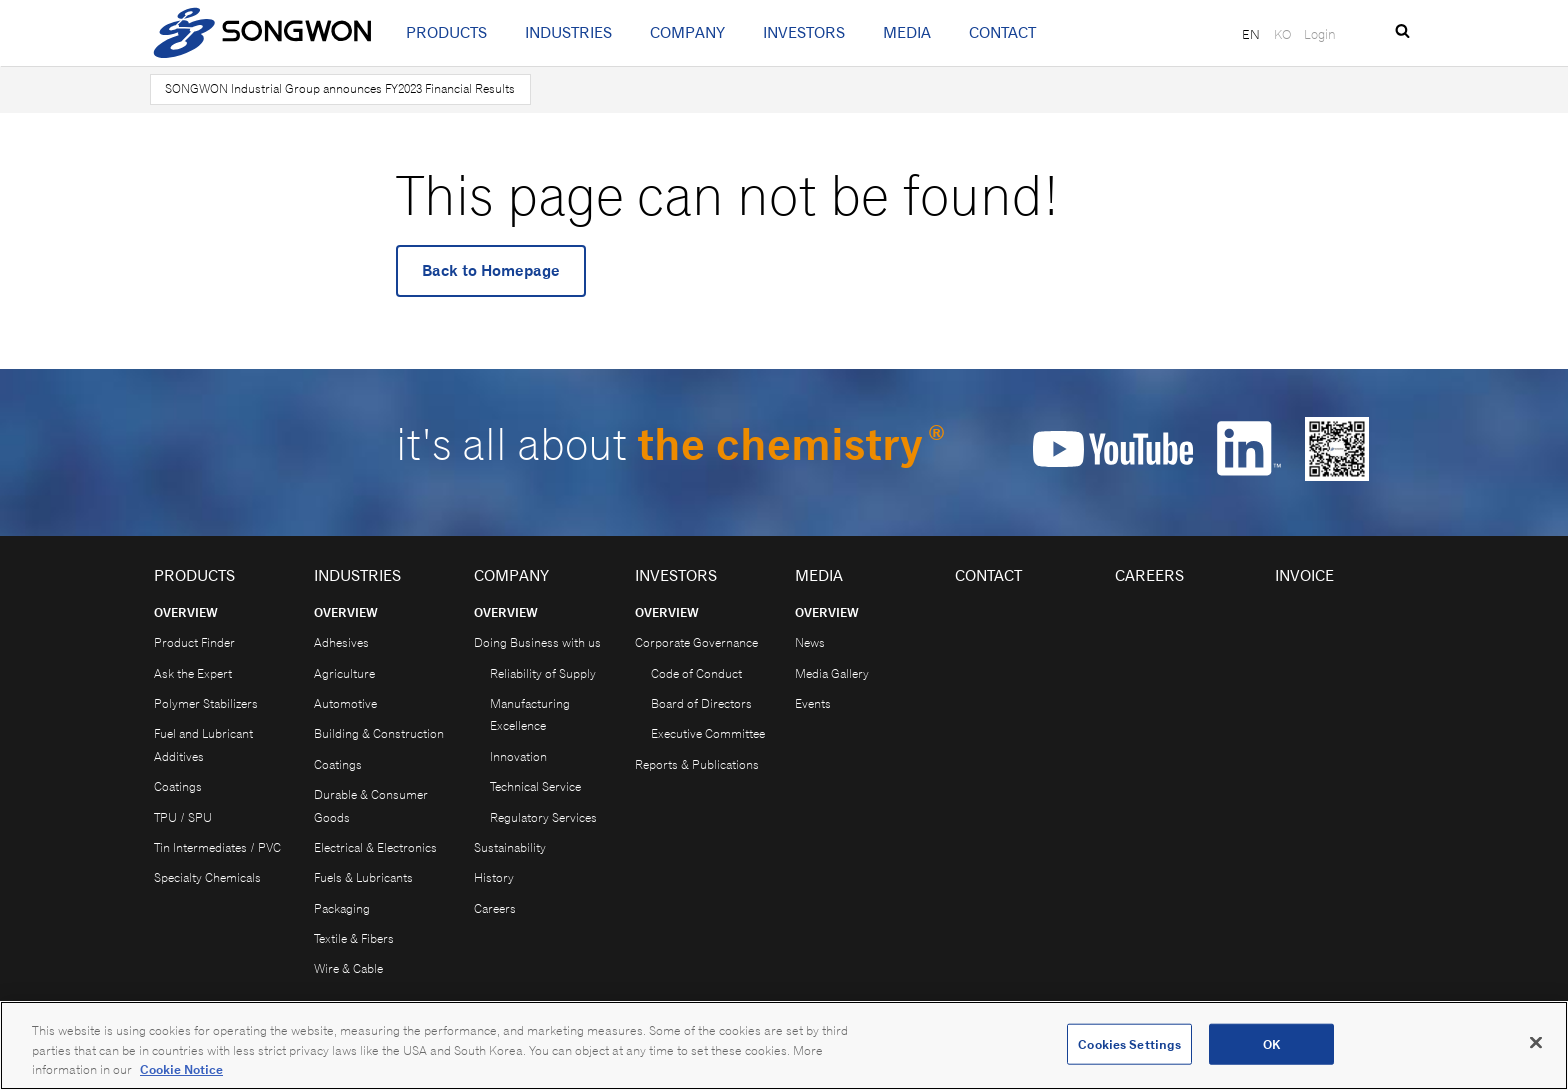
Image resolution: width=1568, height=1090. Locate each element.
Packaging (342, 908)
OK (1271, 1050)
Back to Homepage (491, 270)
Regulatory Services (543, 817)
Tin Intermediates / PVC (217, 847)
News (810, 642)
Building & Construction (379, 733)
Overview (186, 612)
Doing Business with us (537, 642)
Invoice (1304, 575)
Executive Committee (708, 733)
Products (446, 32)
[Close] (1536, 1048)
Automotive (345, 703)
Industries (568, 32)
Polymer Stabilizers (206, 703)
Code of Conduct (696, 673)
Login (1320, 34)
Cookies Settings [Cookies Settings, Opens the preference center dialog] (1129, 1050)
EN (1251, 34)
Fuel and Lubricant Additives (203, 744)
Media (907, 32)
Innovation (518, 756)
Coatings (178, 786)
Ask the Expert (193, 673)
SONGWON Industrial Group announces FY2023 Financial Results (340, 88)
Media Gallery (832, 673)
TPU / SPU (183, 817)
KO (1282, 34)
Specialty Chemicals (207, 877)
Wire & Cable (348, 968)
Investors (804, 32)
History (494, 877)
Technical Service (535, 786)
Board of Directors (701, 703)
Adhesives (341, 642)
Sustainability (510, 847)
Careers (495, 908)
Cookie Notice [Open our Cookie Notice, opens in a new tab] (181, 1076)
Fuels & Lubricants (363, 877)
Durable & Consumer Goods (371, 805)
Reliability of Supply (543, 673)
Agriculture (344, 673)
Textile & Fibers (354, 938)
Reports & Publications (697, 764)
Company (687, 32)
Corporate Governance (696, 642)
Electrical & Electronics (375, 847)
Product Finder (194, 642)
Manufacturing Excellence (530, 714)
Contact (1002, 32)
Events (813, 703)
